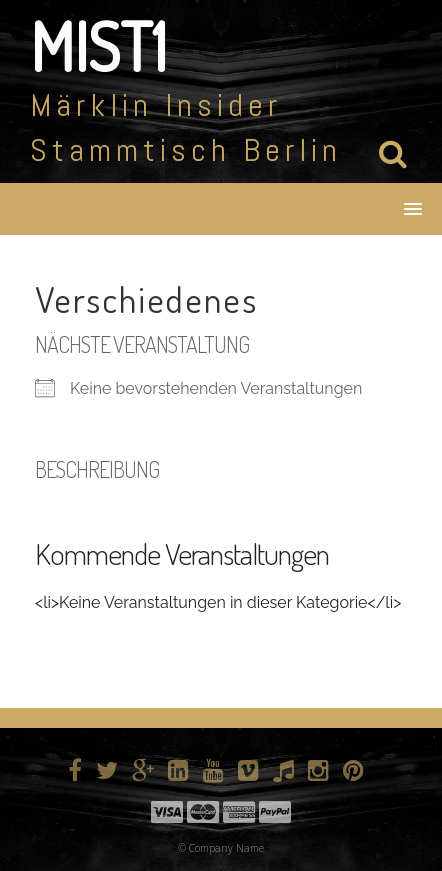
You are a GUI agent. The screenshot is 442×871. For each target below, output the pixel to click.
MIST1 (98, 46)
